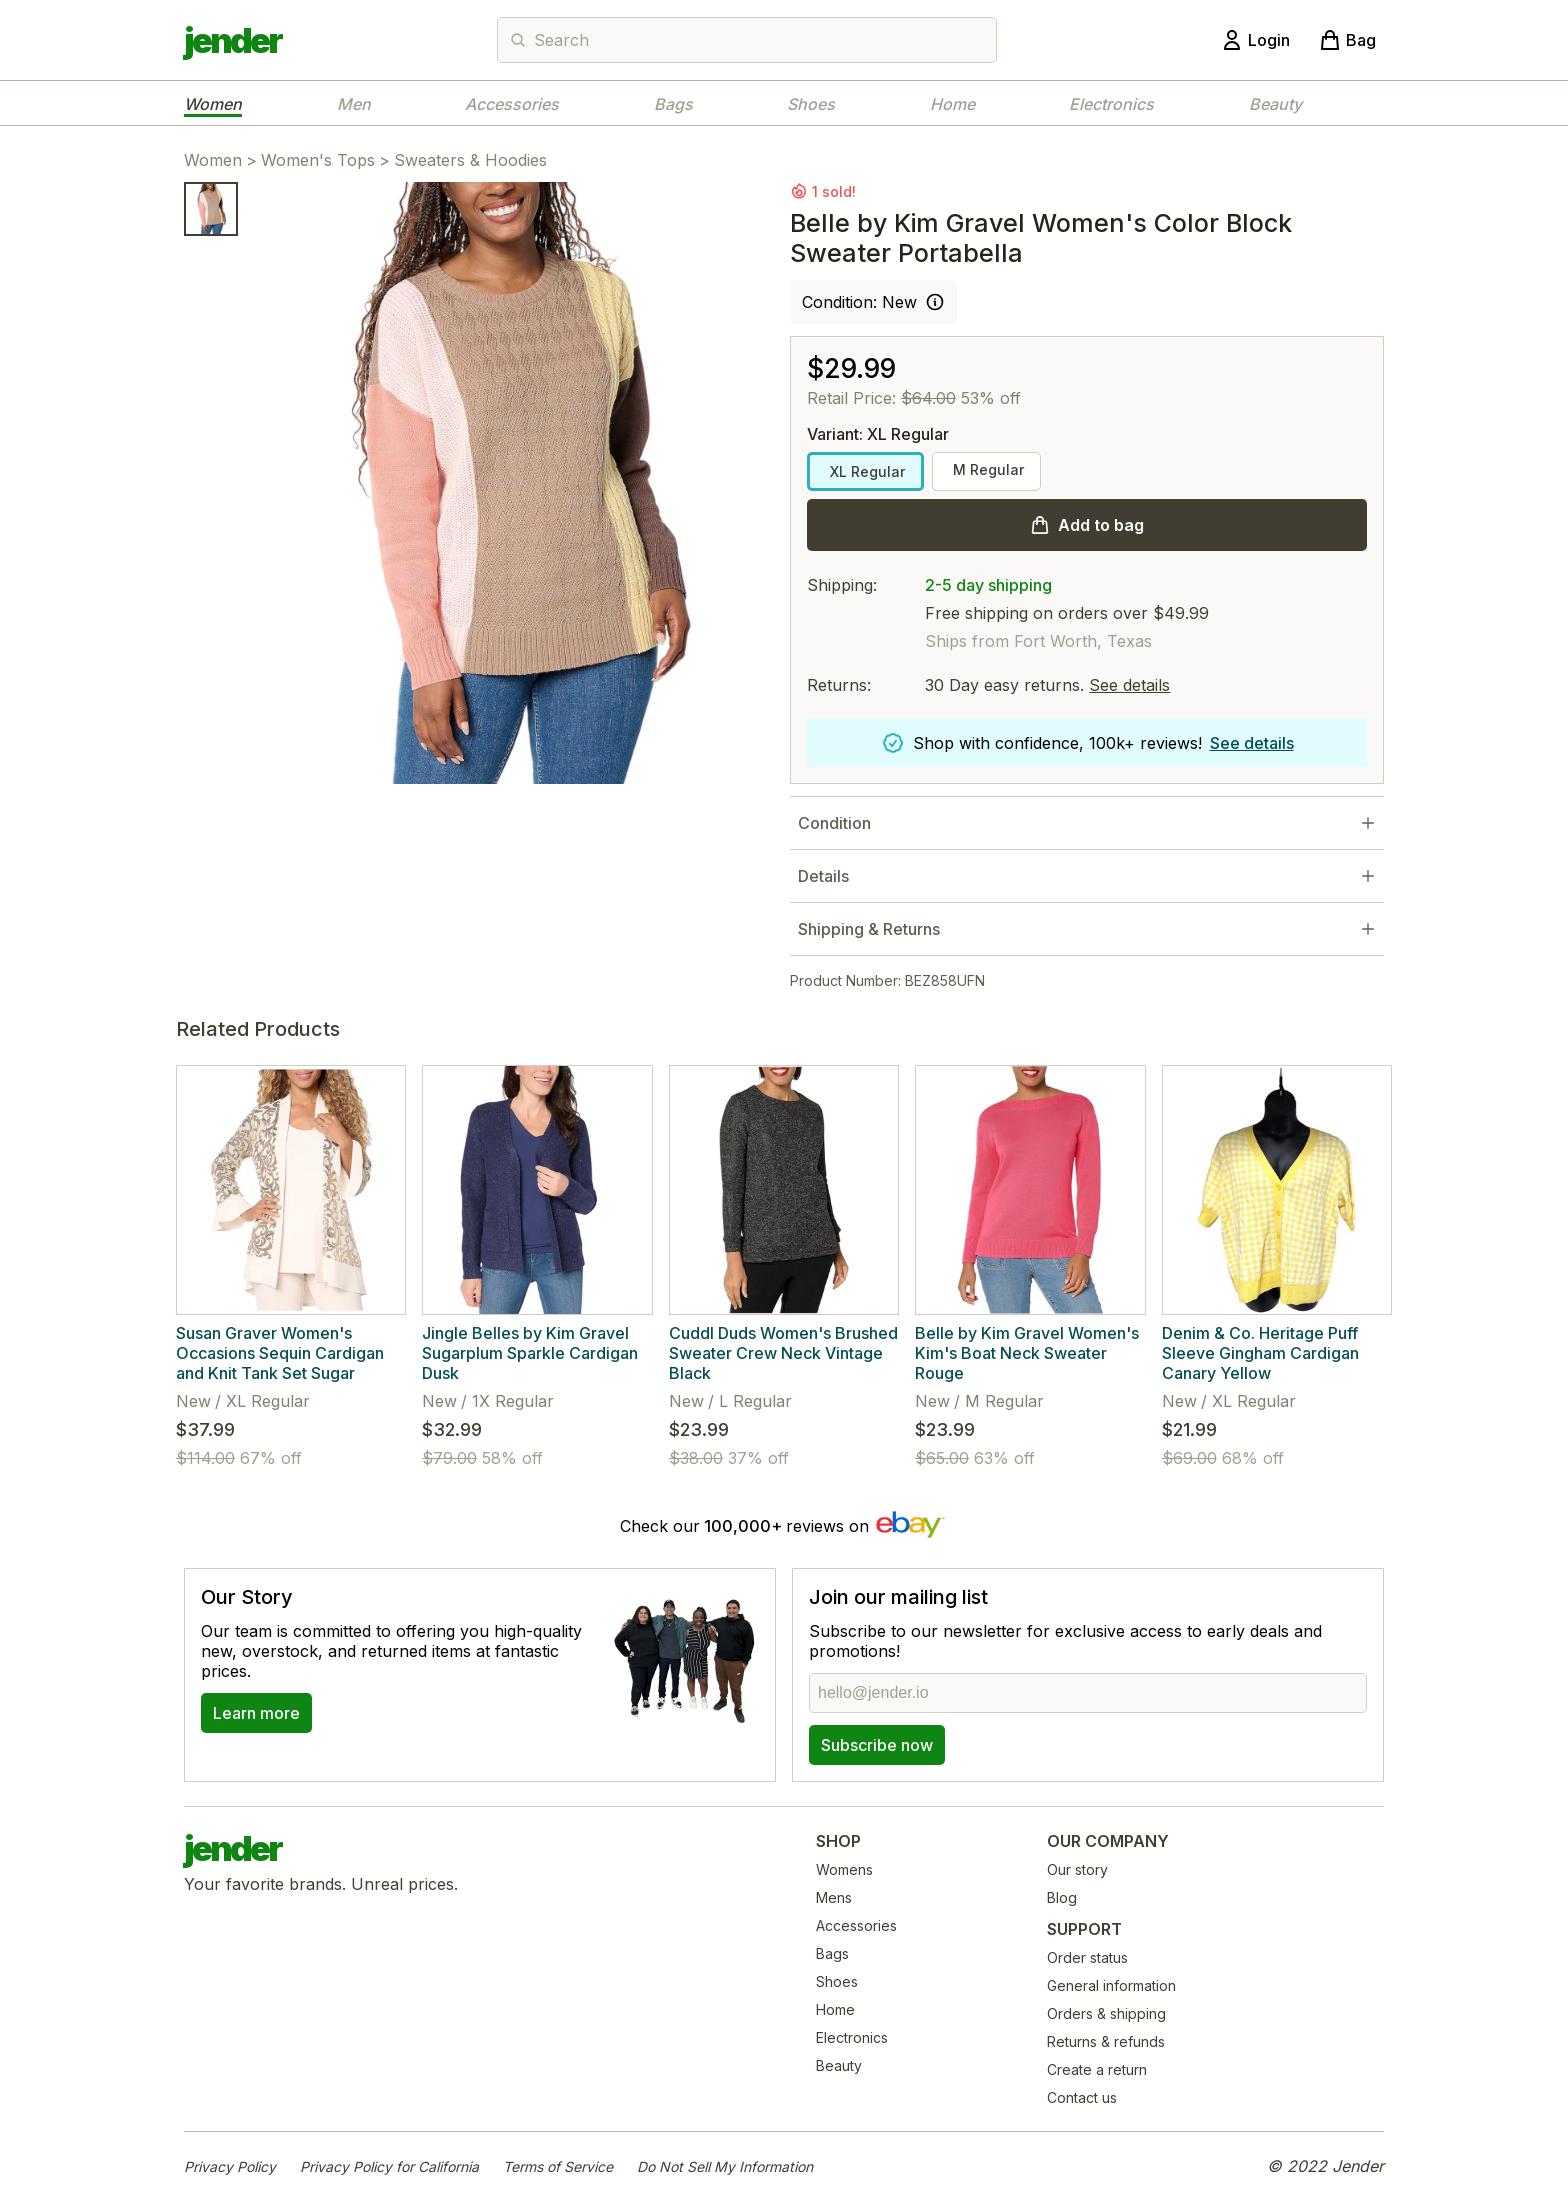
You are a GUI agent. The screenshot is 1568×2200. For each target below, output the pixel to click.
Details (823, 876)
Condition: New (859, 302)
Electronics (1111, 104)
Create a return (1097, 2069)
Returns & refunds (1106, 2041)
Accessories (512, 104)
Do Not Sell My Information (725, 2166)
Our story (1077, 1869)
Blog (1062, 1897)
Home (952, 104)
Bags (673, 104)
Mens (834, 1897)
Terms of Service (558, 2166)
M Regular (986, 469)
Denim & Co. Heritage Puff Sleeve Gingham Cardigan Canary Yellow (1260, 1353)
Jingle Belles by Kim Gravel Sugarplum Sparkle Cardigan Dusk (530, 1353)
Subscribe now (877, 1745)
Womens (844, 1869)
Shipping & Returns (869, 929)
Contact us (1082, 2097)
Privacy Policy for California (389, 2166)
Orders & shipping (1106, 2013)
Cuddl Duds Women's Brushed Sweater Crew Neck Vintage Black (783, 1353)
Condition (834, 823)
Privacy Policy (230, 2166)
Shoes (811, 104)
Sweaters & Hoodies (470, 160)
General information (1111, 1985)
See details (1129, 685)
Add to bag (1101, 525)
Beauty (1275, 104)
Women (213, 104)
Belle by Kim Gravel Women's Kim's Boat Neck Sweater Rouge (1027, 1353)
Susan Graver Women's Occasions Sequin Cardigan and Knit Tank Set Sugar (280, 1353)
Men (354, 104)
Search (561, 40)
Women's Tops (318, 160)
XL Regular (865, 471)
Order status (1087, 1957)
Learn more (256, 1713)
